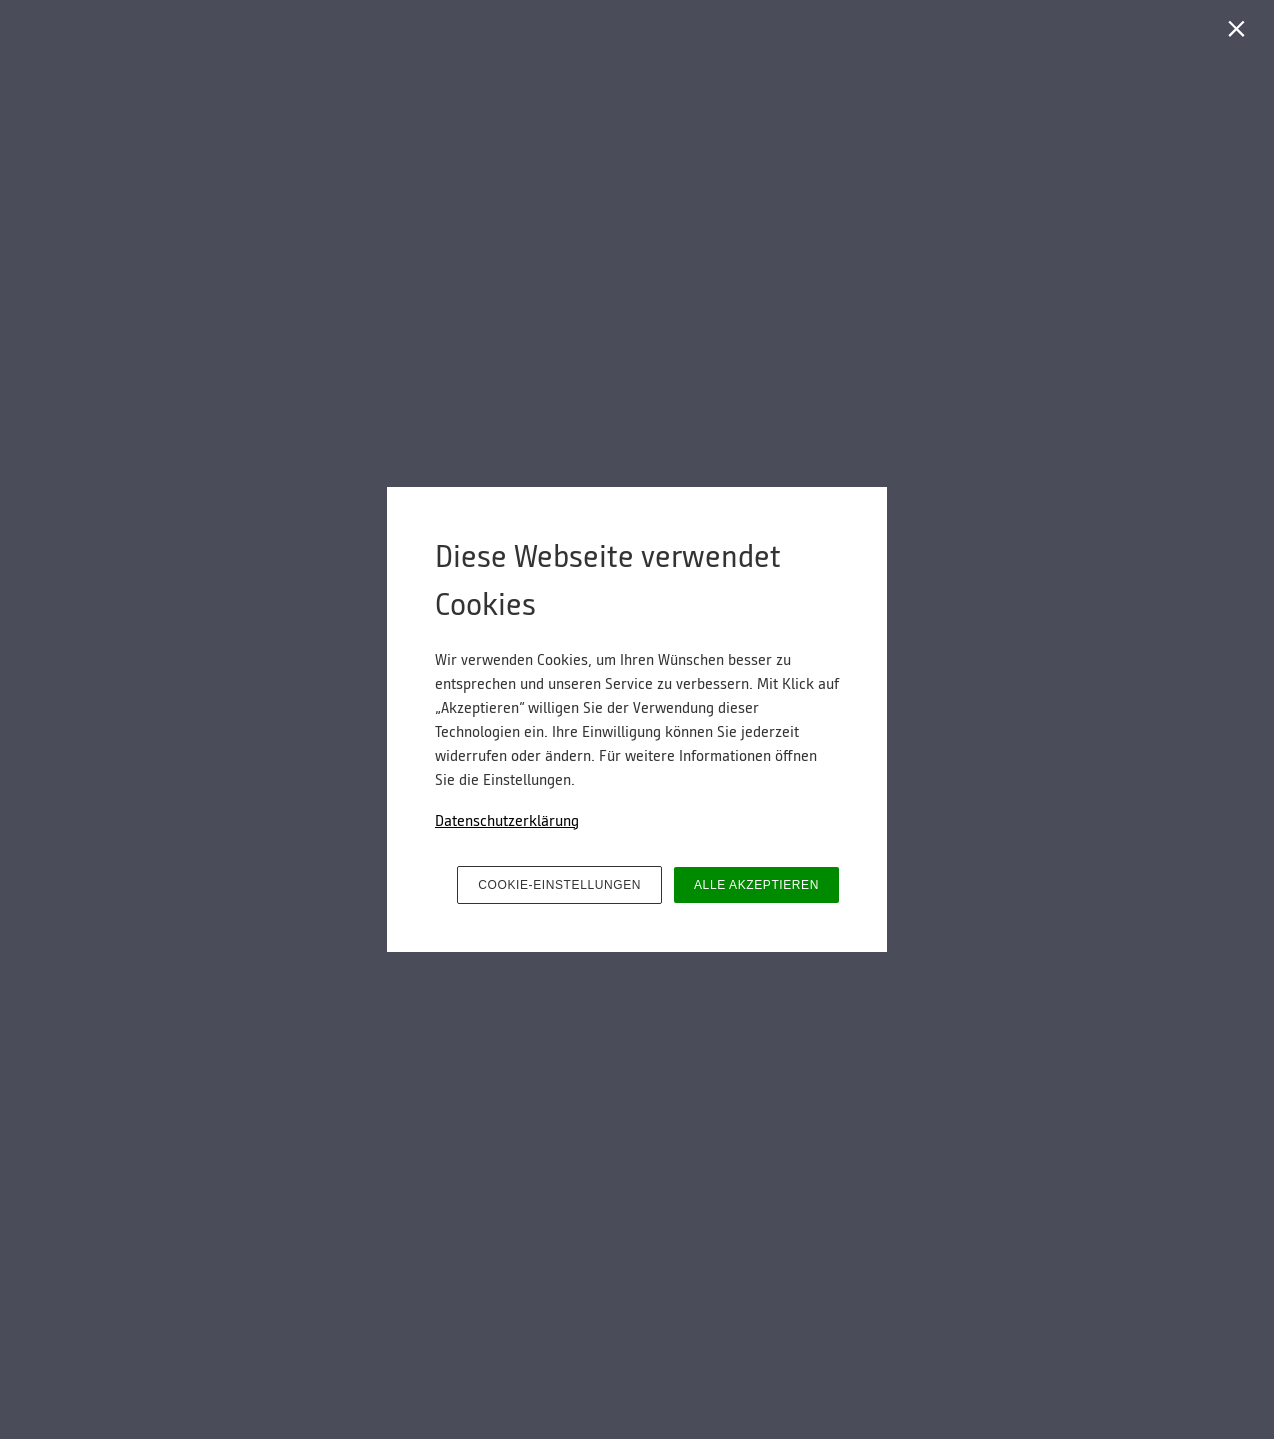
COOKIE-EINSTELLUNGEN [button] (559, 885)
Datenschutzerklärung (507, 822)
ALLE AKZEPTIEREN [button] (756, 885)
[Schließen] (1240, 33)
